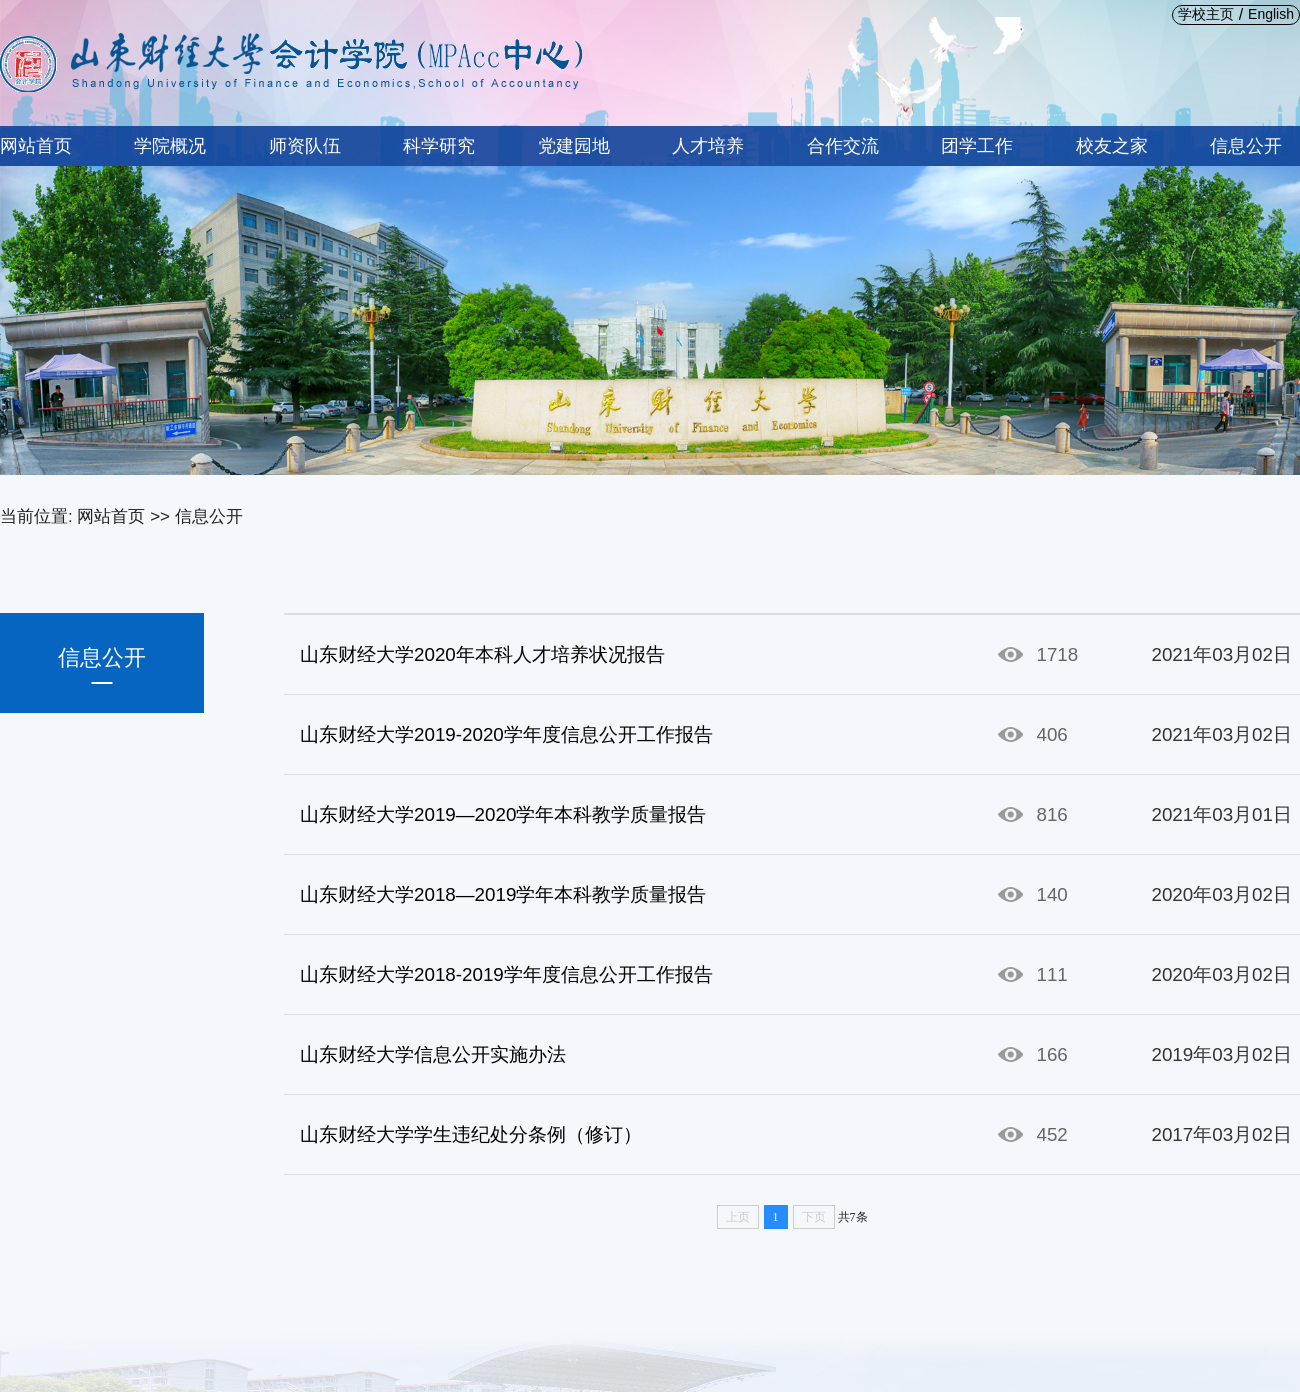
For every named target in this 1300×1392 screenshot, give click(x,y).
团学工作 (977, 146)
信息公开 (1246, 146)
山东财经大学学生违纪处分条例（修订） (471, 1134)
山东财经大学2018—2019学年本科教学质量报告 (503, 894)
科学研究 (439, 146)
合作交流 (843, 146)
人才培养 (708, 146)
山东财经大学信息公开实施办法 (433, 1054)
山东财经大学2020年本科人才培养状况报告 (482, 654)
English (1271, 14)
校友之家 (1112, 146)
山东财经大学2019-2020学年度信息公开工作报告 (506, 734)
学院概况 (170, 146)
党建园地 (574, 146)
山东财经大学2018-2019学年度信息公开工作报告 (506, 974)
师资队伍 (305, 146)
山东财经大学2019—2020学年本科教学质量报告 (503, 814)
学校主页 (1206, 14)
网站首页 (36, 146)
